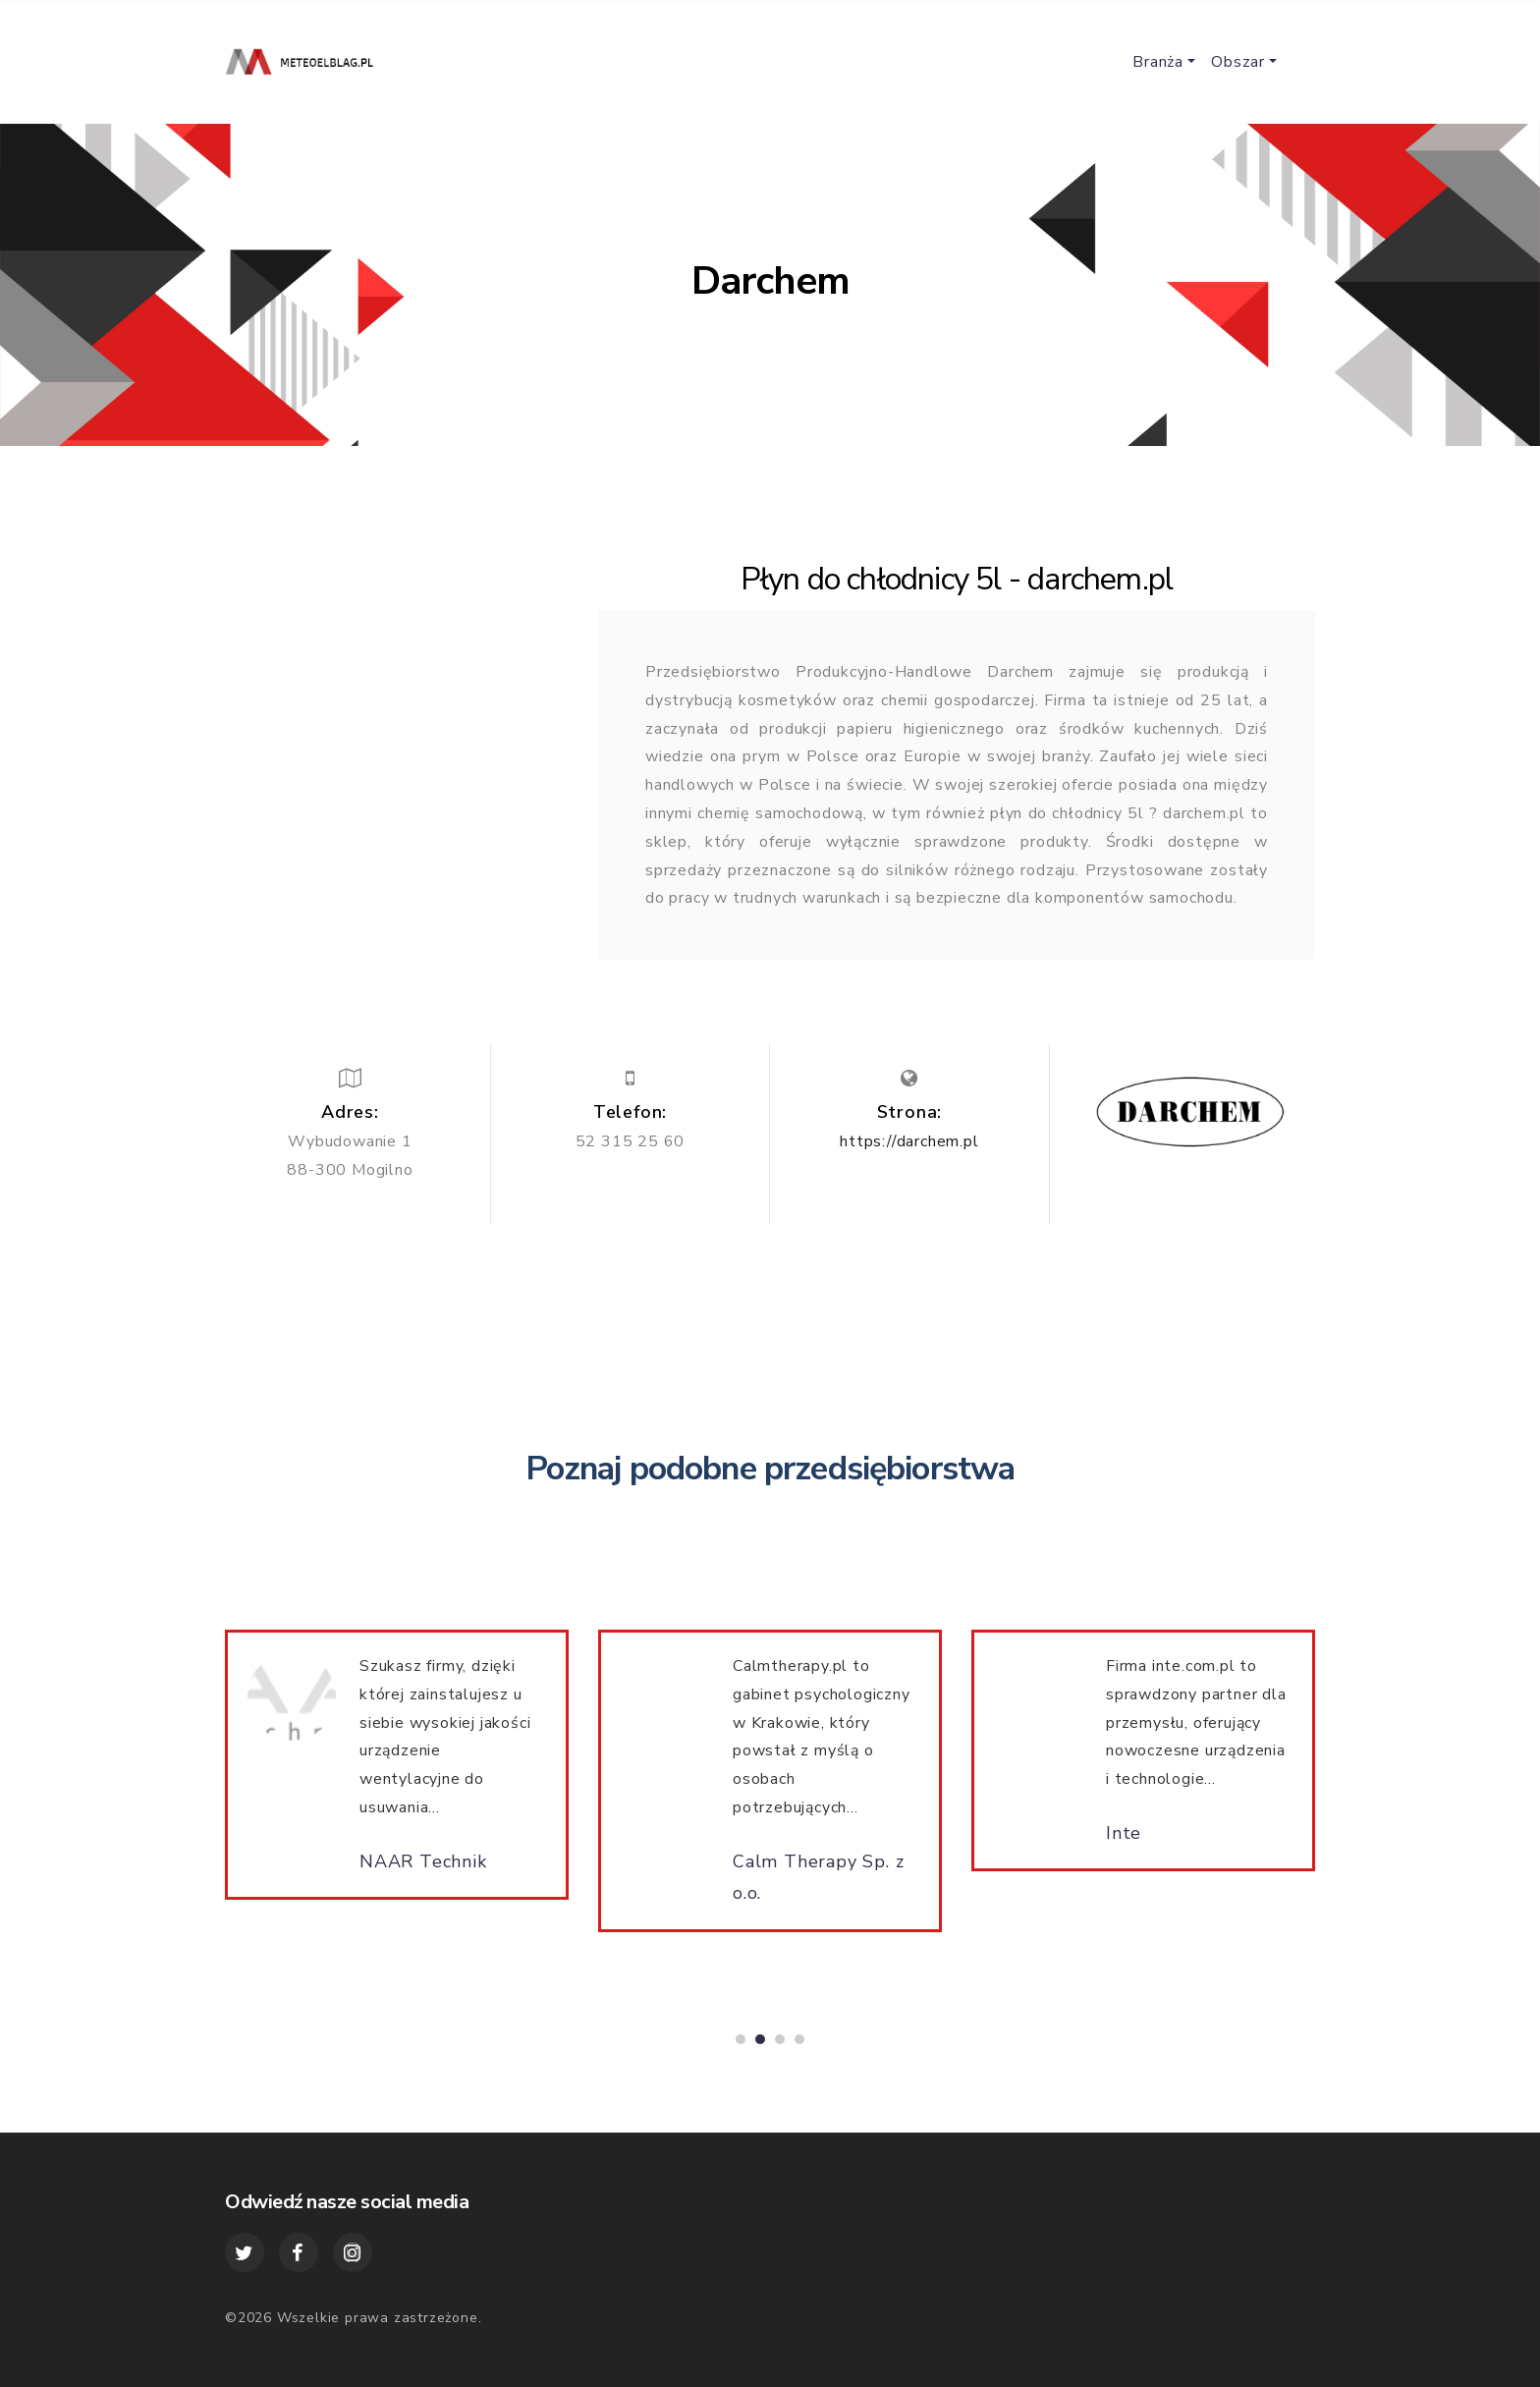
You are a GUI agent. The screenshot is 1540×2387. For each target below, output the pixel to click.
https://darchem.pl (909, 1141)
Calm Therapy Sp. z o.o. (818, 1886)
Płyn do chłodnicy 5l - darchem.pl (957, 579)
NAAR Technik (423, 1870)
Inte (1123, 1842)
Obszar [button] (1238, 62)
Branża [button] (1157, 62)
